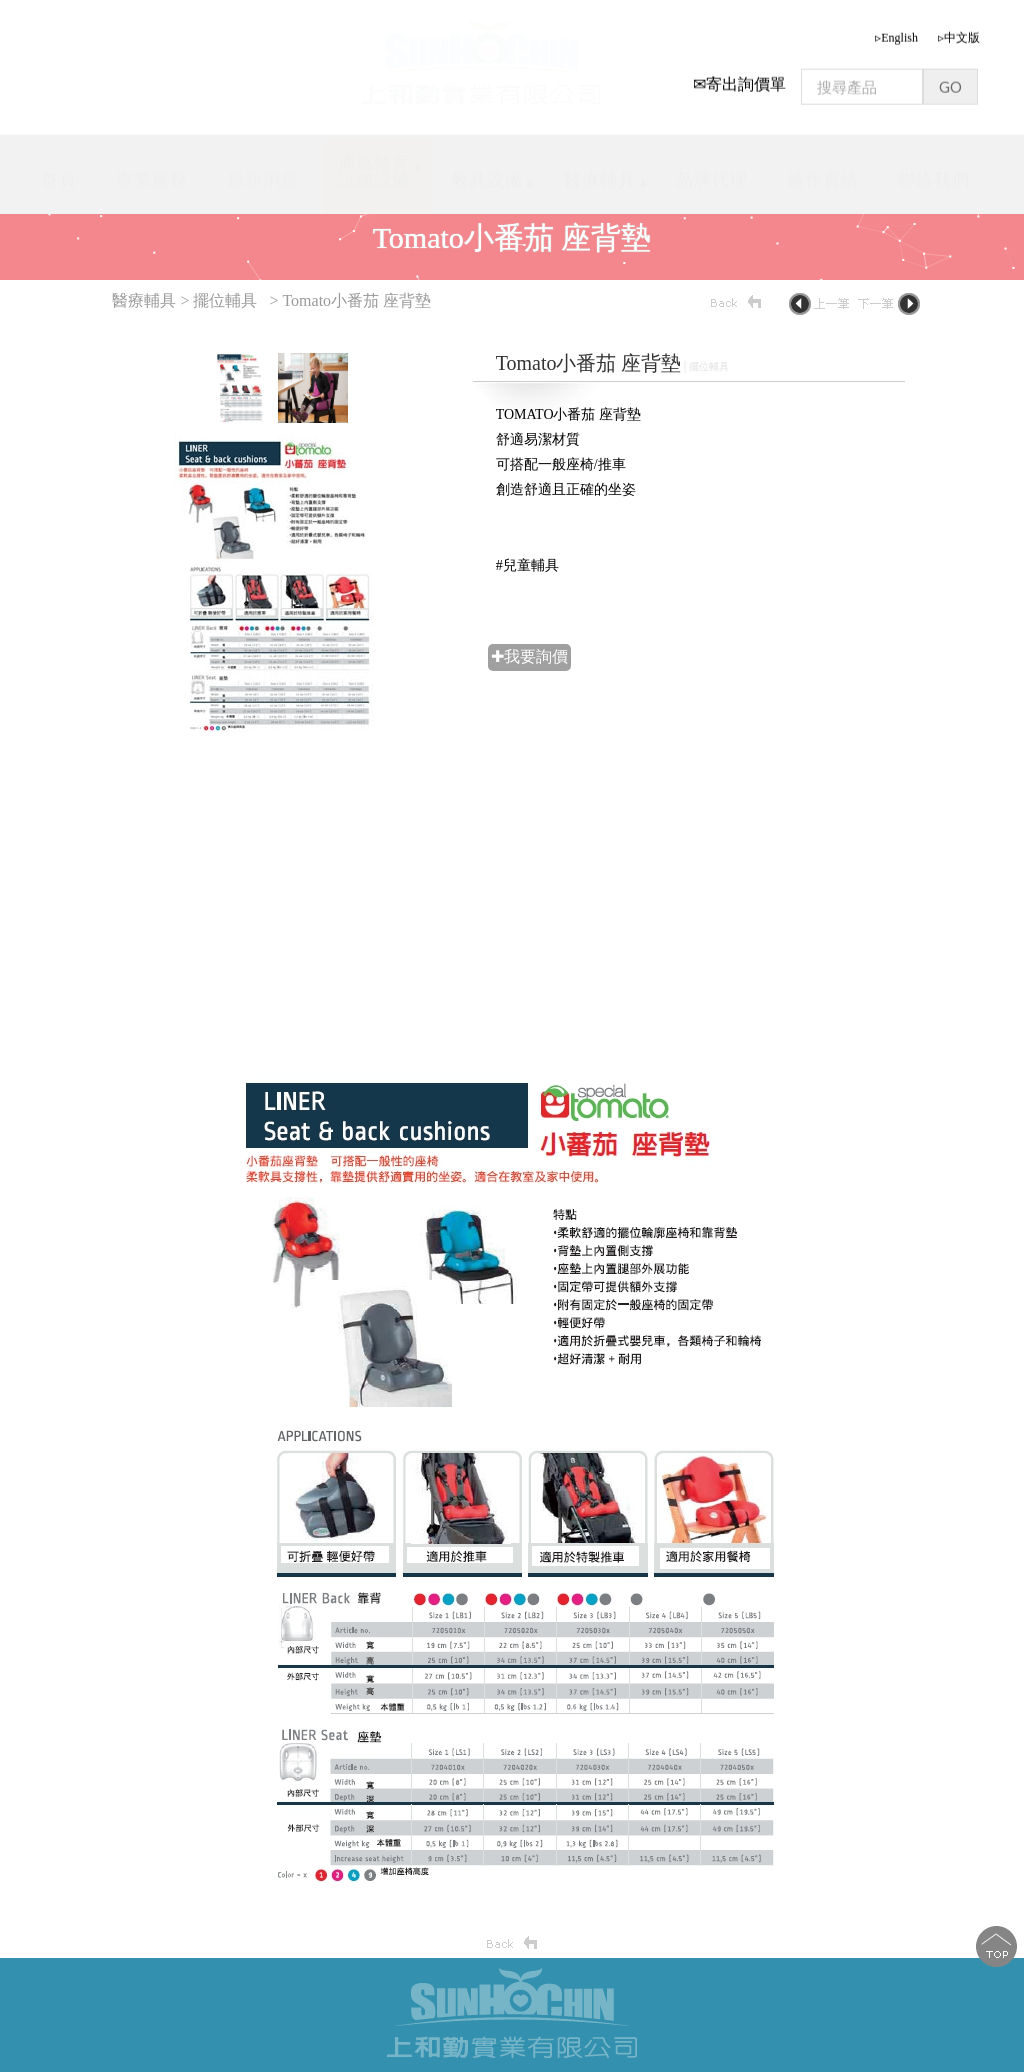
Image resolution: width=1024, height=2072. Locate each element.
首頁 (59, 173)
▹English (896, 31)
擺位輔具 (225, 300)
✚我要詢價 (529, 656)
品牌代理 (712, 173)
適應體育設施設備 (374, 164)
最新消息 (263, 173)
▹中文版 (959, 31)
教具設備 (487, 173)
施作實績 (823, 173)
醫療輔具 (600, 173)
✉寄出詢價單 (739, 77)
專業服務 (152, 173)
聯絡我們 (934, 173)
